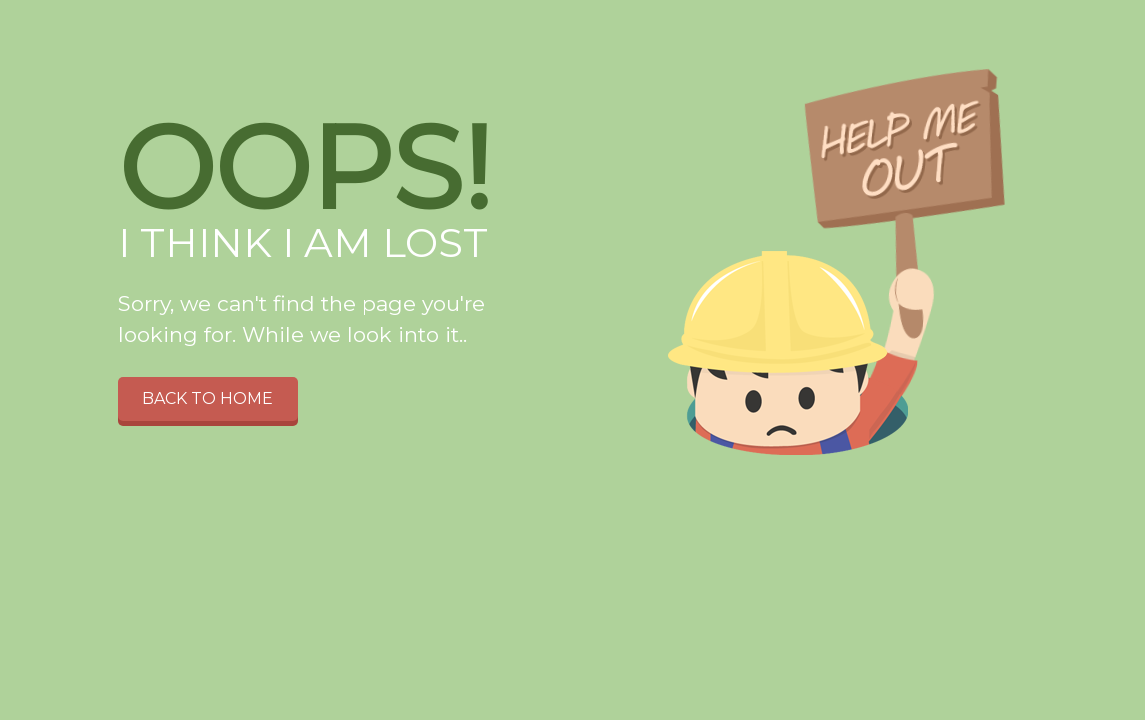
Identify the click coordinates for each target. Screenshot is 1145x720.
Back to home (207, 398)
